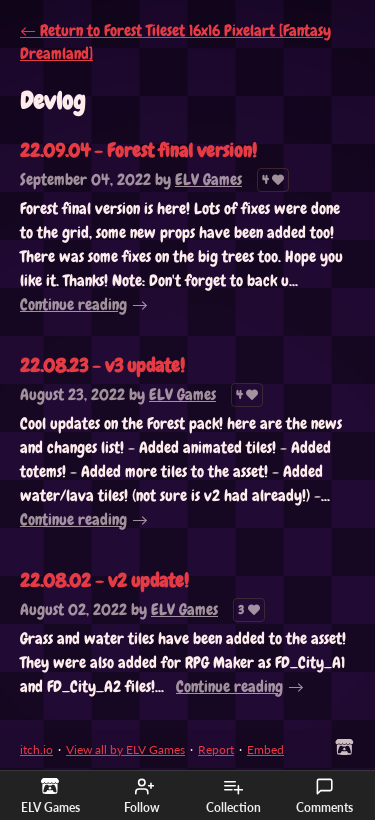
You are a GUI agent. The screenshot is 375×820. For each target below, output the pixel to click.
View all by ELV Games (125, 749)
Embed (265, 749)
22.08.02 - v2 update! (104, 580)
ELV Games (208, 179)
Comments (324, 796)
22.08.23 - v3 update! (102, 365)
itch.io (36, 749)
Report (216, 749)
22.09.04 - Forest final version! (138, 150)
